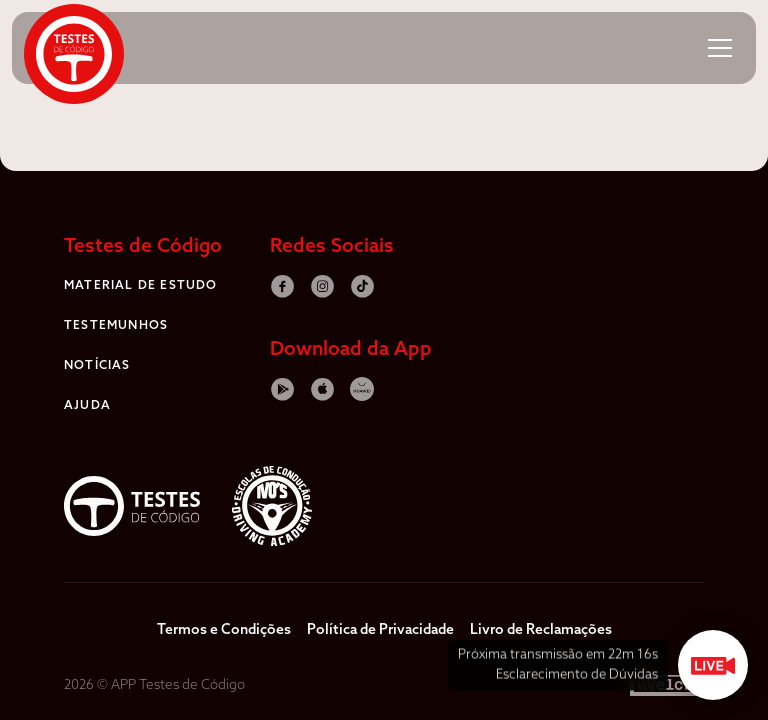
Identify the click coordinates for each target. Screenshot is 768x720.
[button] (720, 48)
